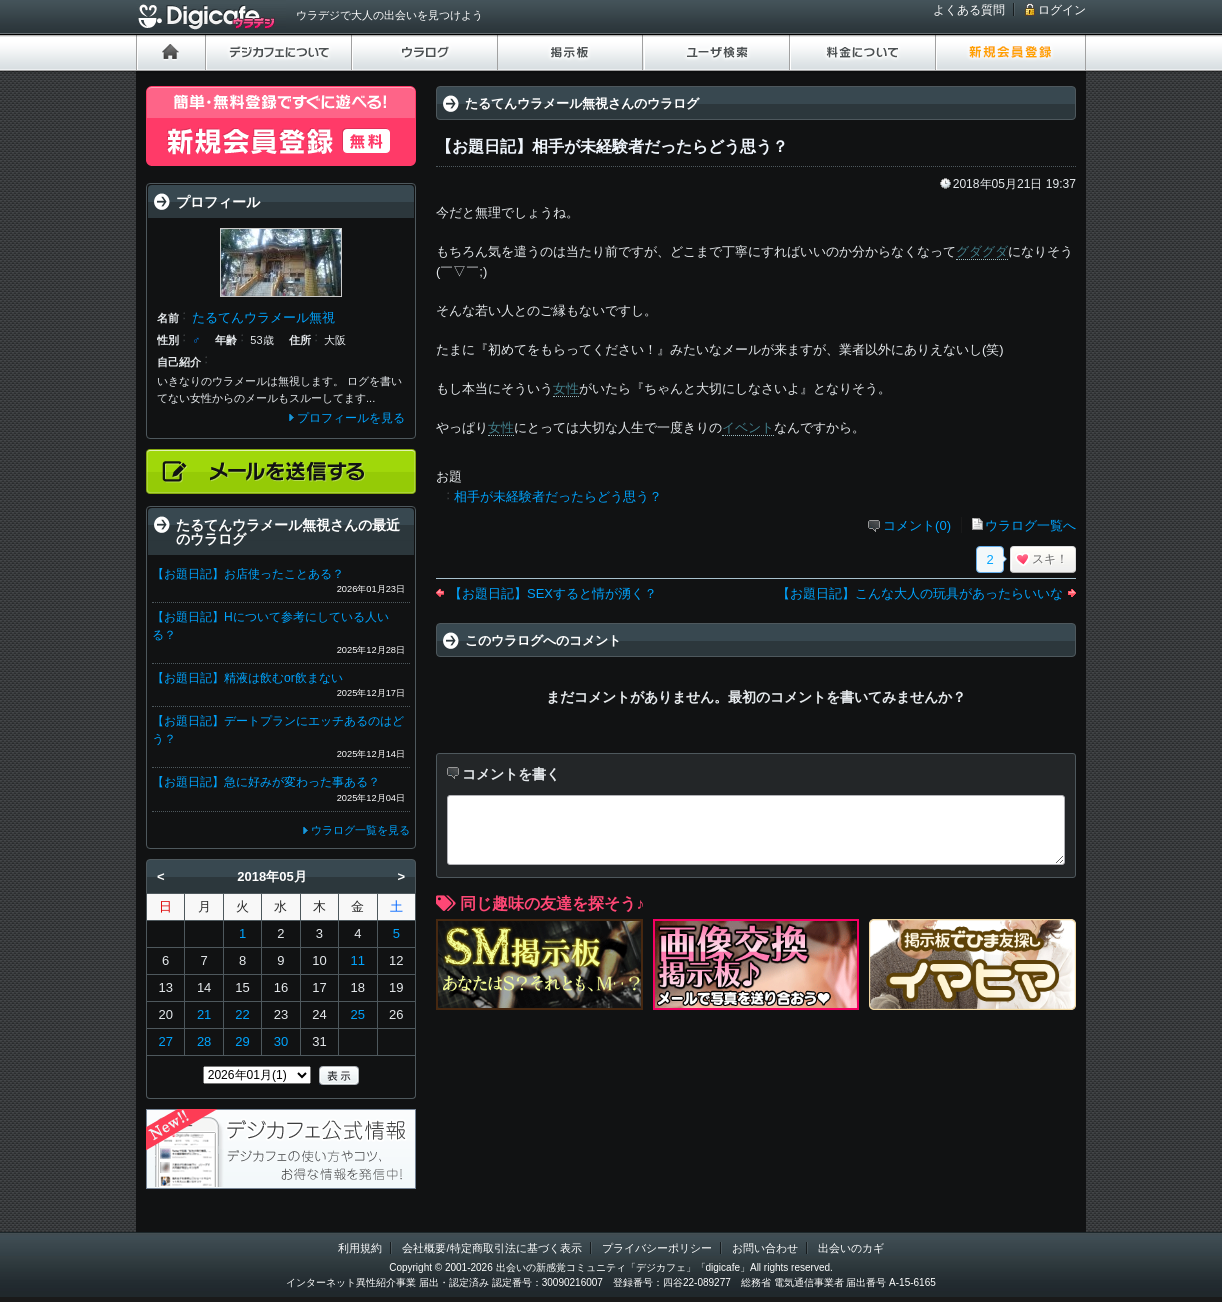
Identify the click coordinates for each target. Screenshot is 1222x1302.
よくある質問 (969, 10)
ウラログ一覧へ (1030, 525)
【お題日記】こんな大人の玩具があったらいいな (920, 593)
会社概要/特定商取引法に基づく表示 (491, 1248)
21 (204, 1014)
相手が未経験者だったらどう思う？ (558, 496)
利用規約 (360, 1248)
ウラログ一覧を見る (360, 830)
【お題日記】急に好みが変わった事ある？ (266, 782)
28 (204, 1041)
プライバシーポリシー (657, 1248)
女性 (566, 388)
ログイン (1062, 10)
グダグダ (982, 251)
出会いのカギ (851, 1248)
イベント (748, 427)
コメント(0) (917, 525)
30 (281, 1041)
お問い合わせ (765, 1248)
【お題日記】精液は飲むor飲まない (247, 678)
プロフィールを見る (351, 418)
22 (242, 1014)
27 (165, 1041)
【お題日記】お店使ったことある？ (248, 574)
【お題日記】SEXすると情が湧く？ (553, 593)
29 (242, 1041)
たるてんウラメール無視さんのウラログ (582, 103)
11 (358, 960)
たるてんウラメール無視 (263, 317)
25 (358, 1014)
